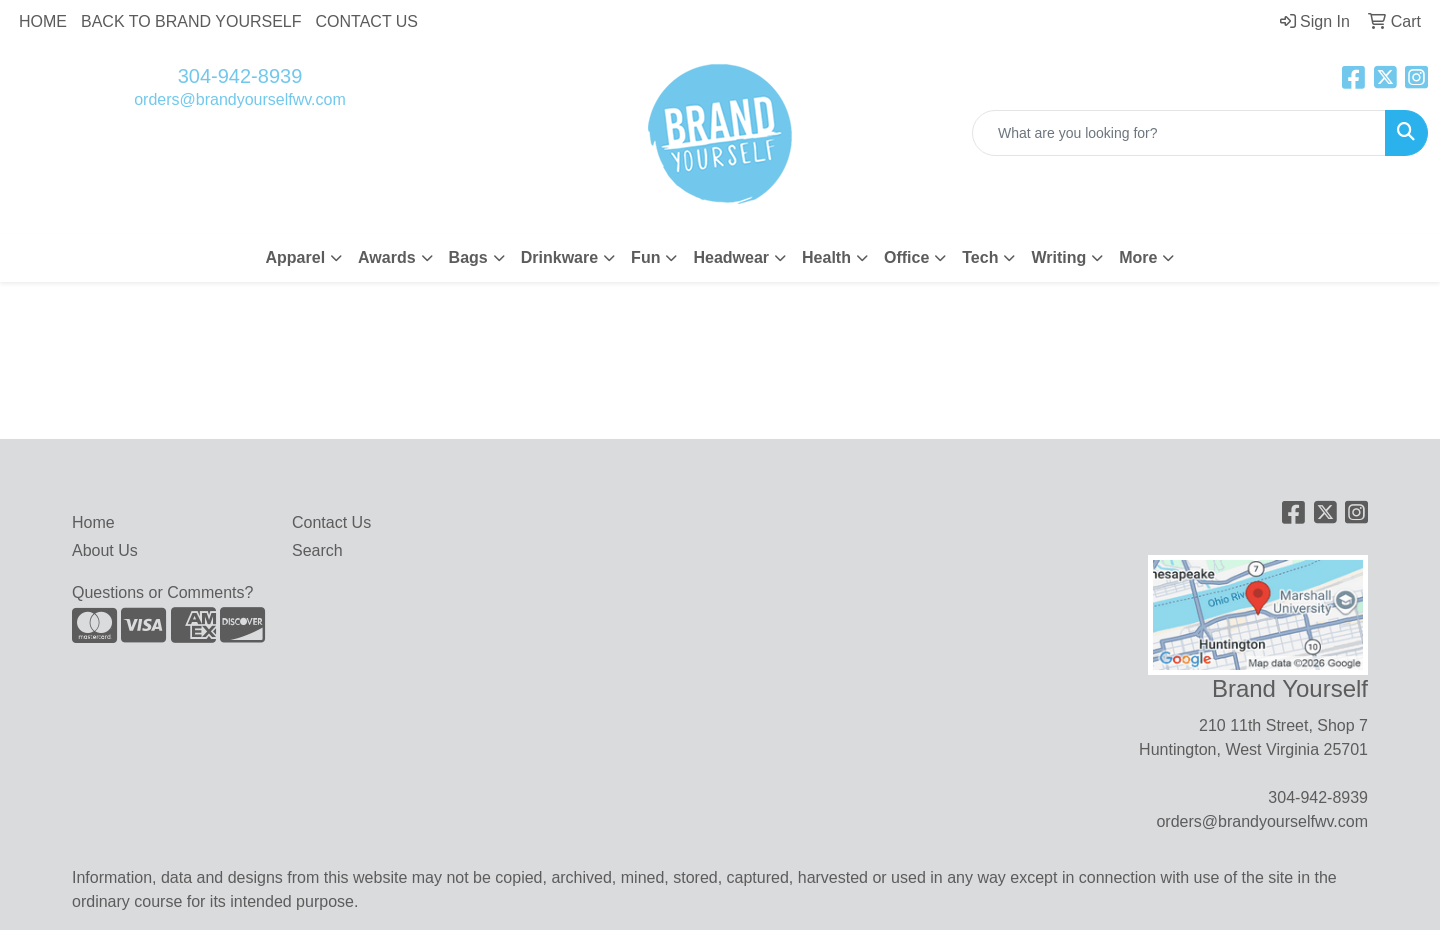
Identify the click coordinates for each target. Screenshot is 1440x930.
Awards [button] (387, 257)
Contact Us (331, 522)
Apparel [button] (296, 257)
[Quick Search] (1179, 133)
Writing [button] (1058, 257)
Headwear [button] (731, 257)
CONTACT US (367, 21)
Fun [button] (645, 257)
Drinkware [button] (559, 257)
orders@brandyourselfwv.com (240, 99)
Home (93, 522)
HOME (43, 21)
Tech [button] (980, 257)
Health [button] (826, 257)
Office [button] (906, 257)
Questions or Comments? (162, 592)
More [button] (1138, 257)
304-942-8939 (240, 76)
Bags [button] (468, 257)
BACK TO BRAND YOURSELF (191, 21)
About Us (105, 550)
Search (317, 550)
